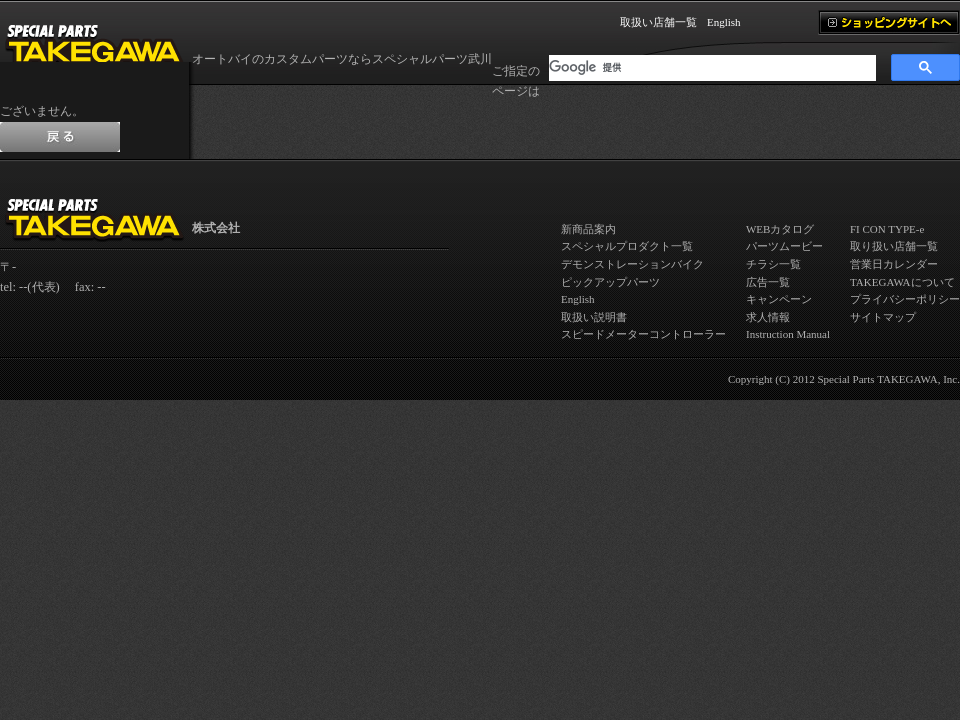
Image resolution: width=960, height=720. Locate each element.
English (724, 22)
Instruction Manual (788, 334)
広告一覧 (768, 282)
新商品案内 (588, 229)
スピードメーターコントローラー (643, 334)
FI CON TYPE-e (887, 229)
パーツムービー (784, 246)
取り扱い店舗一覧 (894, 246)
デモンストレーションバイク (632, 264)
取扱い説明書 (594, 317)
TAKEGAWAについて (902, 282)
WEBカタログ (780, 229)
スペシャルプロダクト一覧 (627, 246)
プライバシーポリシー (905, 299)
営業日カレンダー (894, 264)
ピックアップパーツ (610, 282)
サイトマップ (883, 317)
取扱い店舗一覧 (658, 22)
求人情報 (768, 317)
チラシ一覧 (773, 264)
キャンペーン (779, 299)
